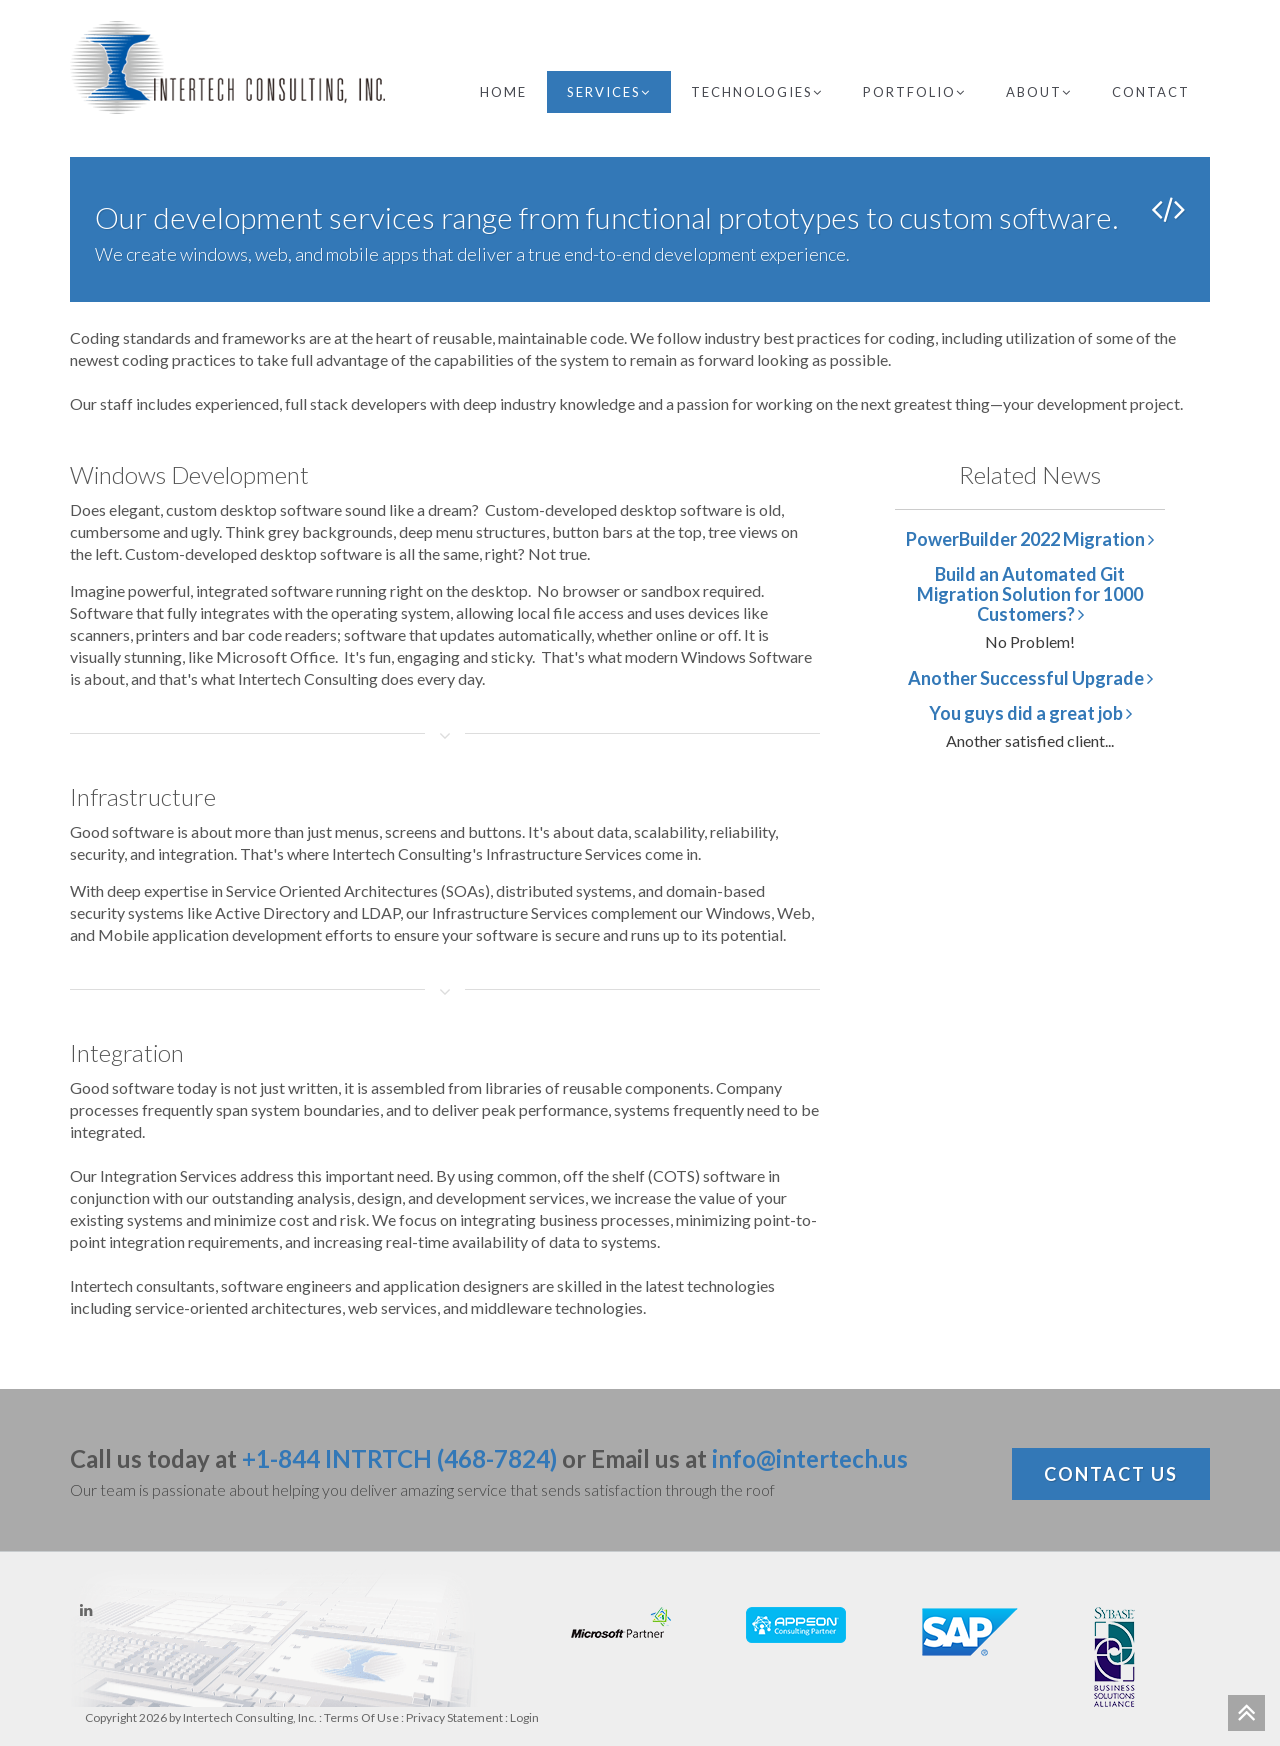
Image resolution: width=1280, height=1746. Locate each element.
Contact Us (1111, 1474)
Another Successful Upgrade (1030, 678)
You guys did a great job (1030, 713)
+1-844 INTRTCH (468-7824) (399, 1458)
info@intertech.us (810, 1458)
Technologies (757, 92)
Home (503, 92)
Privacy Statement (454, 1717)
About (1039, 92)
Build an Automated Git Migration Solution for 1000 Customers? (1030, 594)
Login (524, 1717)
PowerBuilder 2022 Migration (1030, 539)
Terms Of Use (361, 1717)
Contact (1151, 92)
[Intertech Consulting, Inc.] (227, 67)
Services (609, 92)
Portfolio (914, 92)
